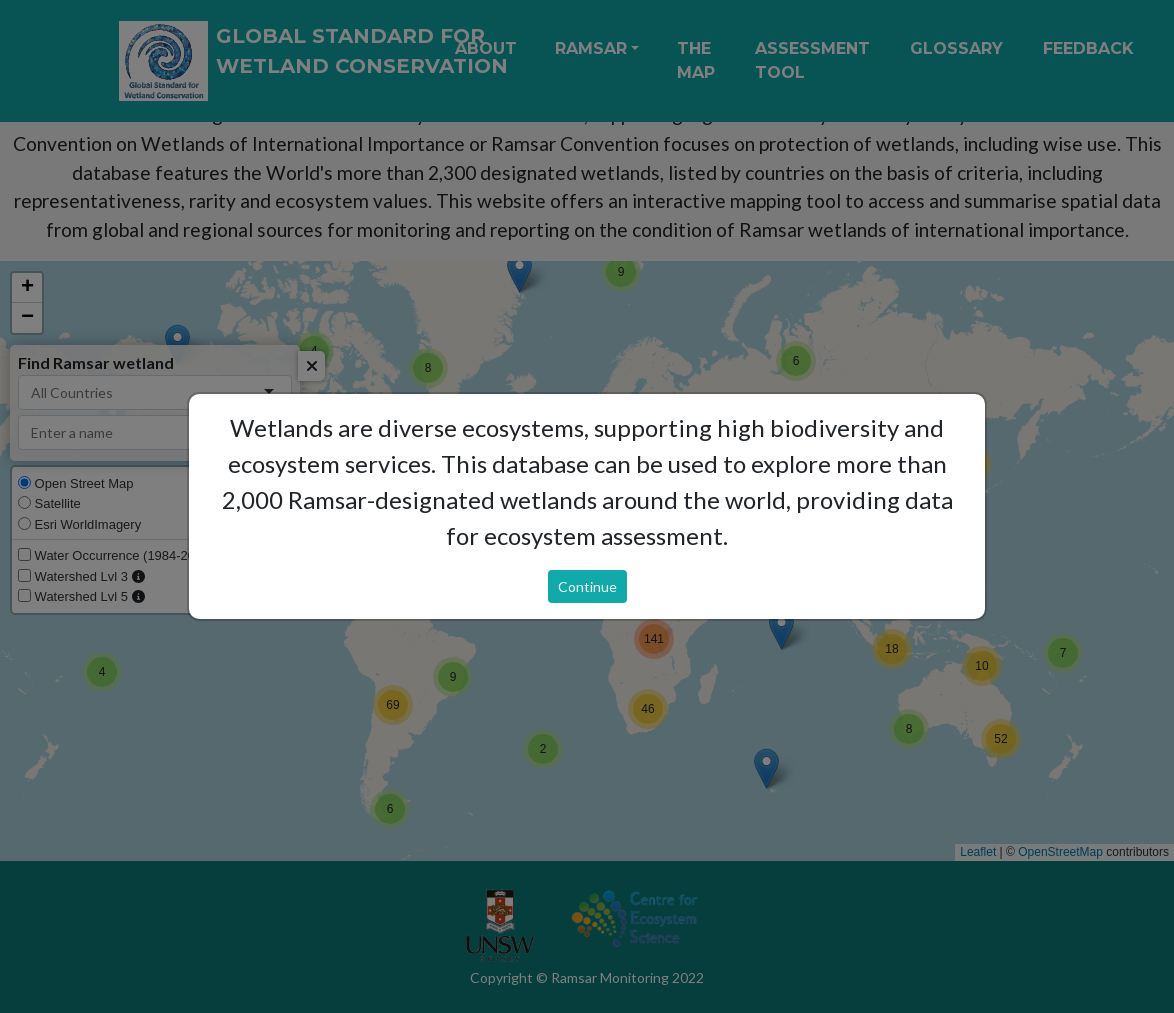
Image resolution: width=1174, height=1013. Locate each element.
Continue (587, 586)
